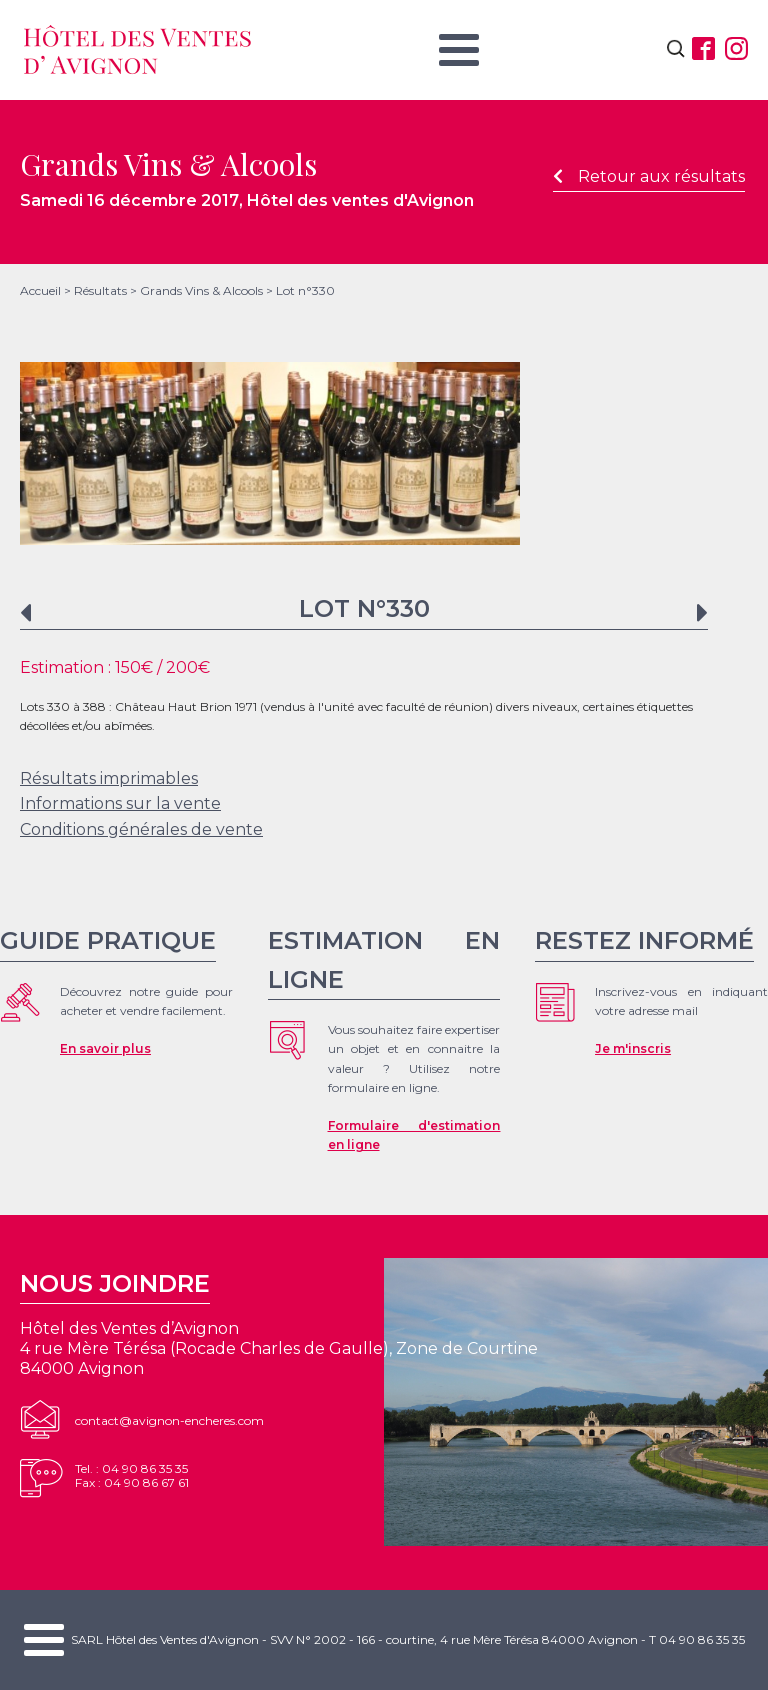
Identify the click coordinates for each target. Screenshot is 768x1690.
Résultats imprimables (109, 778)
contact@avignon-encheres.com (169, 1420)
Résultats (100, 290)
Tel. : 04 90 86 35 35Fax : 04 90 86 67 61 (132, 1475)
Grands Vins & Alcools (201, 290)
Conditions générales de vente (141, 829)
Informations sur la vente (120, 803)
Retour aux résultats (649, 176)
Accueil (40, 290)
